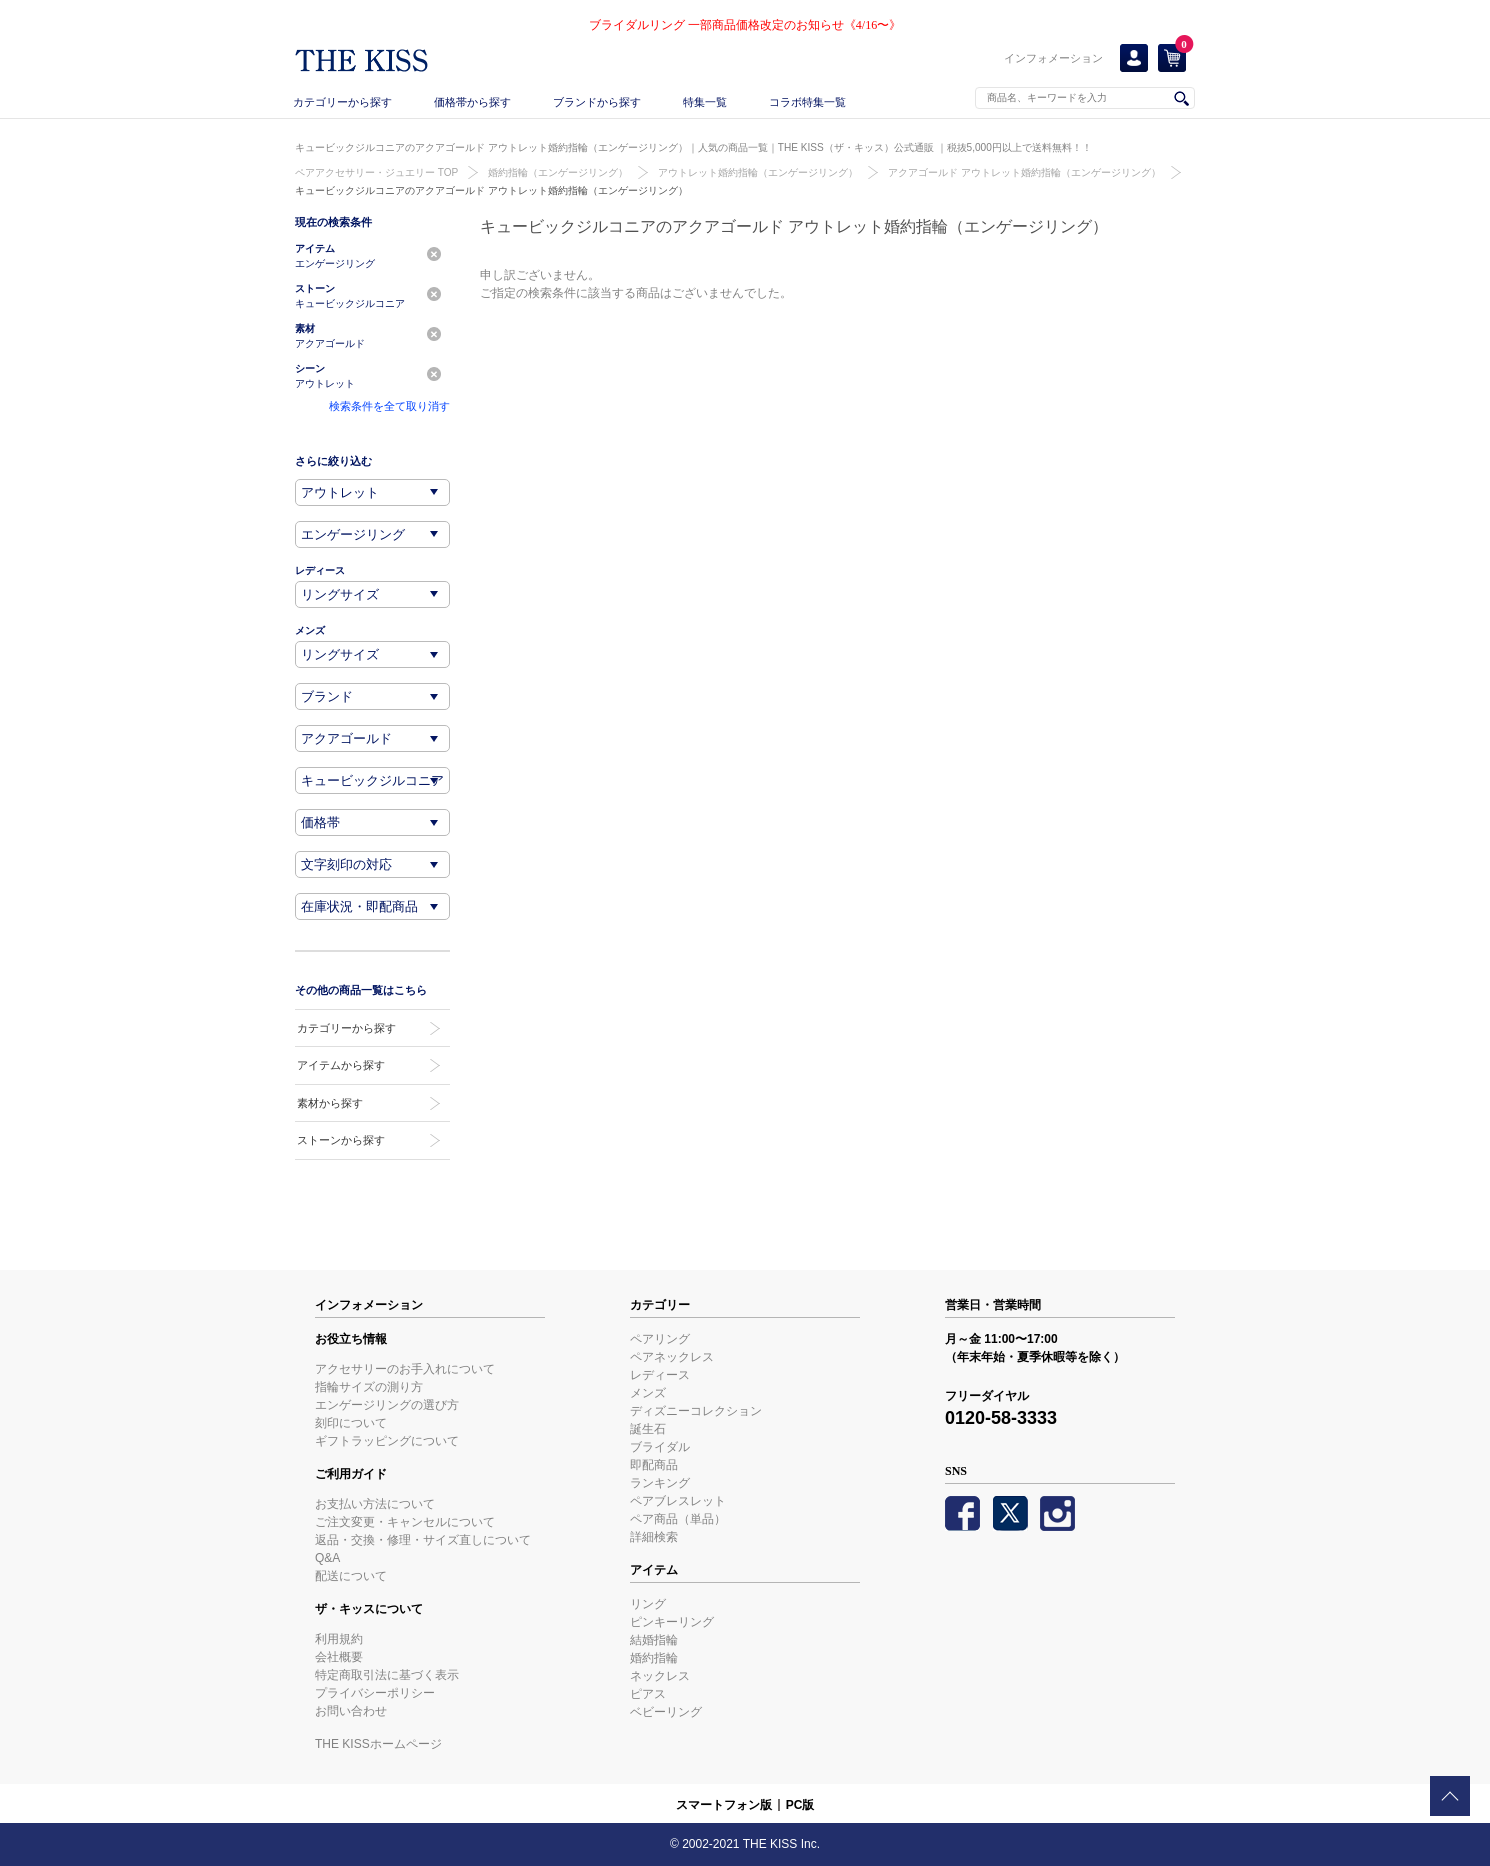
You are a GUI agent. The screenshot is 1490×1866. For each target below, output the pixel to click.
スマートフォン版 (724, 1805)
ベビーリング (666, 1712)
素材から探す (330, 1103)
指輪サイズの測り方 (369, 1387)
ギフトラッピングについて (387, 1441)
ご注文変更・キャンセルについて (405, 1522)
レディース (660, 1375)
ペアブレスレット (678, 1501)
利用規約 (339, 1639)
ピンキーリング (672, 1622)
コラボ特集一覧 (807, 102)
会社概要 (339, 1657)
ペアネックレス (672, 1357)
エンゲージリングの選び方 (387, 1405)
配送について (351, 1576)
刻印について (351, 1423)
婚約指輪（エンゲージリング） (558, 172)
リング (648, 1604)
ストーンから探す (341, 1140)
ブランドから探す (597, 102)
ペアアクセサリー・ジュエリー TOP (376, 172)
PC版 (800, 1805)
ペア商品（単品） (678, 1519)
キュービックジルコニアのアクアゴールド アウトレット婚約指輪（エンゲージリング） (491, 190)
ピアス (648, 1694)
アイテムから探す (341, 1065)
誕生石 (648, 1429)
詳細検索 (654, 1537)
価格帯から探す (472, 102)
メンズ (648, 1393)
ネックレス (660, 1676)
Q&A (327, 1558)
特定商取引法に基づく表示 (387, 1675)
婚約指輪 (654, 1658)
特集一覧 (705, 102)
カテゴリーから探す (342, 102)
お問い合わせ (351, 1711)
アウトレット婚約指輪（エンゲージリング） (758, 172)
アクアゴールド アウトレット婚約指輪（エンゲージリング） (1024, 172)
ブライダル (660, 1447)
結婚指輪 (654, 1640)
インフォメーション (1053, 58)
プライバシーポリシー (375, 1693)
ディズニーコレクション (696, 1411)
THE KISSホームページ (378, 1744)
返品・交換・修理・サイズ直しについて (423, 1540)
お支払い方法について (375, 1504)
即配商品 (654, 1465)
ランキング (660, 1483)
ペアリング (660, 1339)
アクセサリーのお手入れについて (405, 1369)
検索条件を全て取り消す (389, 406)
